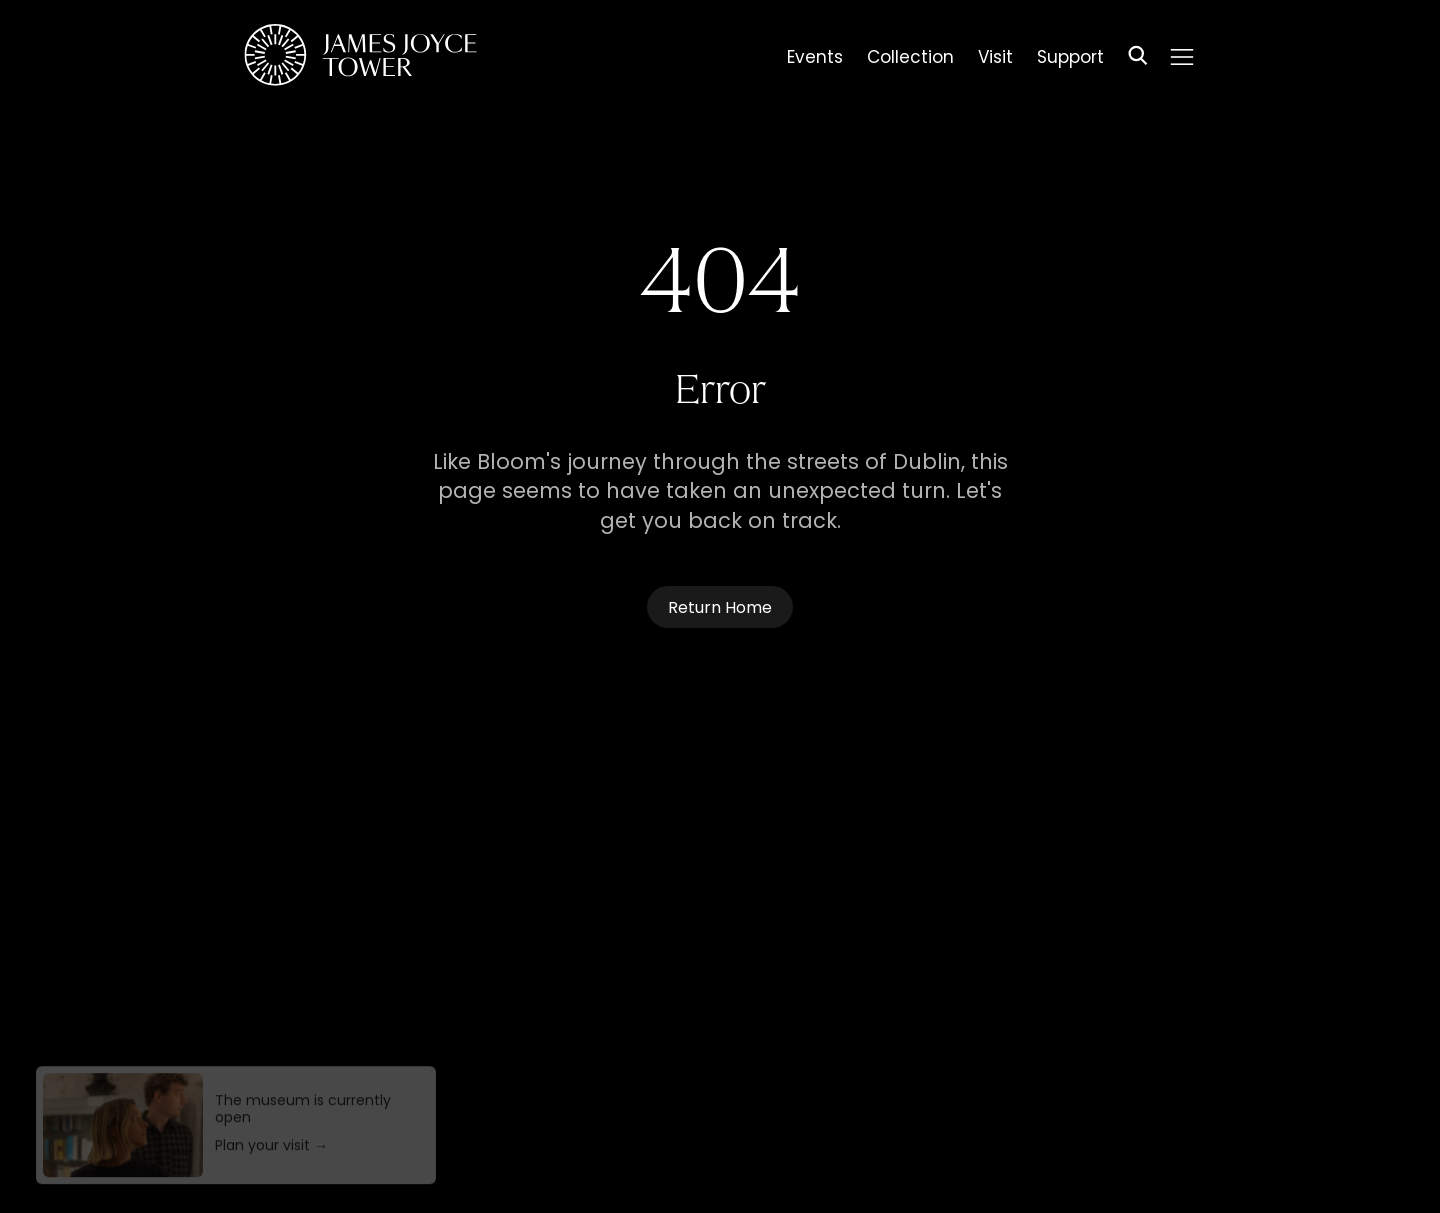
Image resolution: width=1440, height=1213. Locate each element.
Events (815, 60)
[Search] (1138, 58)
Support (1070, 60)
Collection (910, 60)
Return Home (720, 609)
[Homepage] (360, 58)
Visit (995, 60)
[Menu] (1182, 57)
